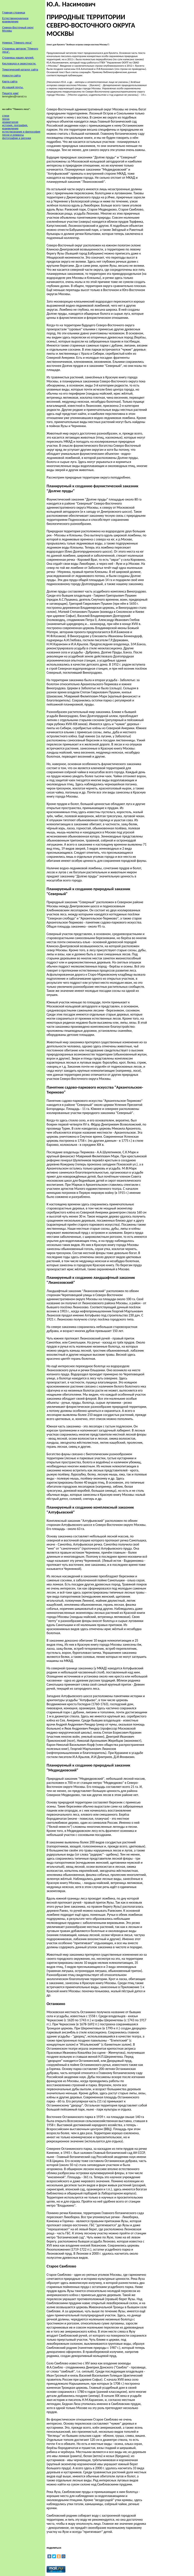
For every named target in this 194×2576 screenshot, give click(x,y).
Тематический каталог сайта (20, 69)
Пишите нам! (10, 93)
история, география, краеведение (15, 127)
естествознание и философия (21, 131)
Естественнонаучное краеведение (15, 20)
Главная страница (13, 12)
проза (5, 118)
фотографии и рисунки (16, 138)
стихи (5, 115)
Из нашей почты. (13, 87)
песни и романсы (13, 134)
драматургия (10, 122)
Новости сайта (11, 75)
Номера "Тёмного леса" (17, 42)
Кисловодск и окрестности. (19, 63)
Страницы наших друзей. (18, 57)
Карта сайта (9, 81)
